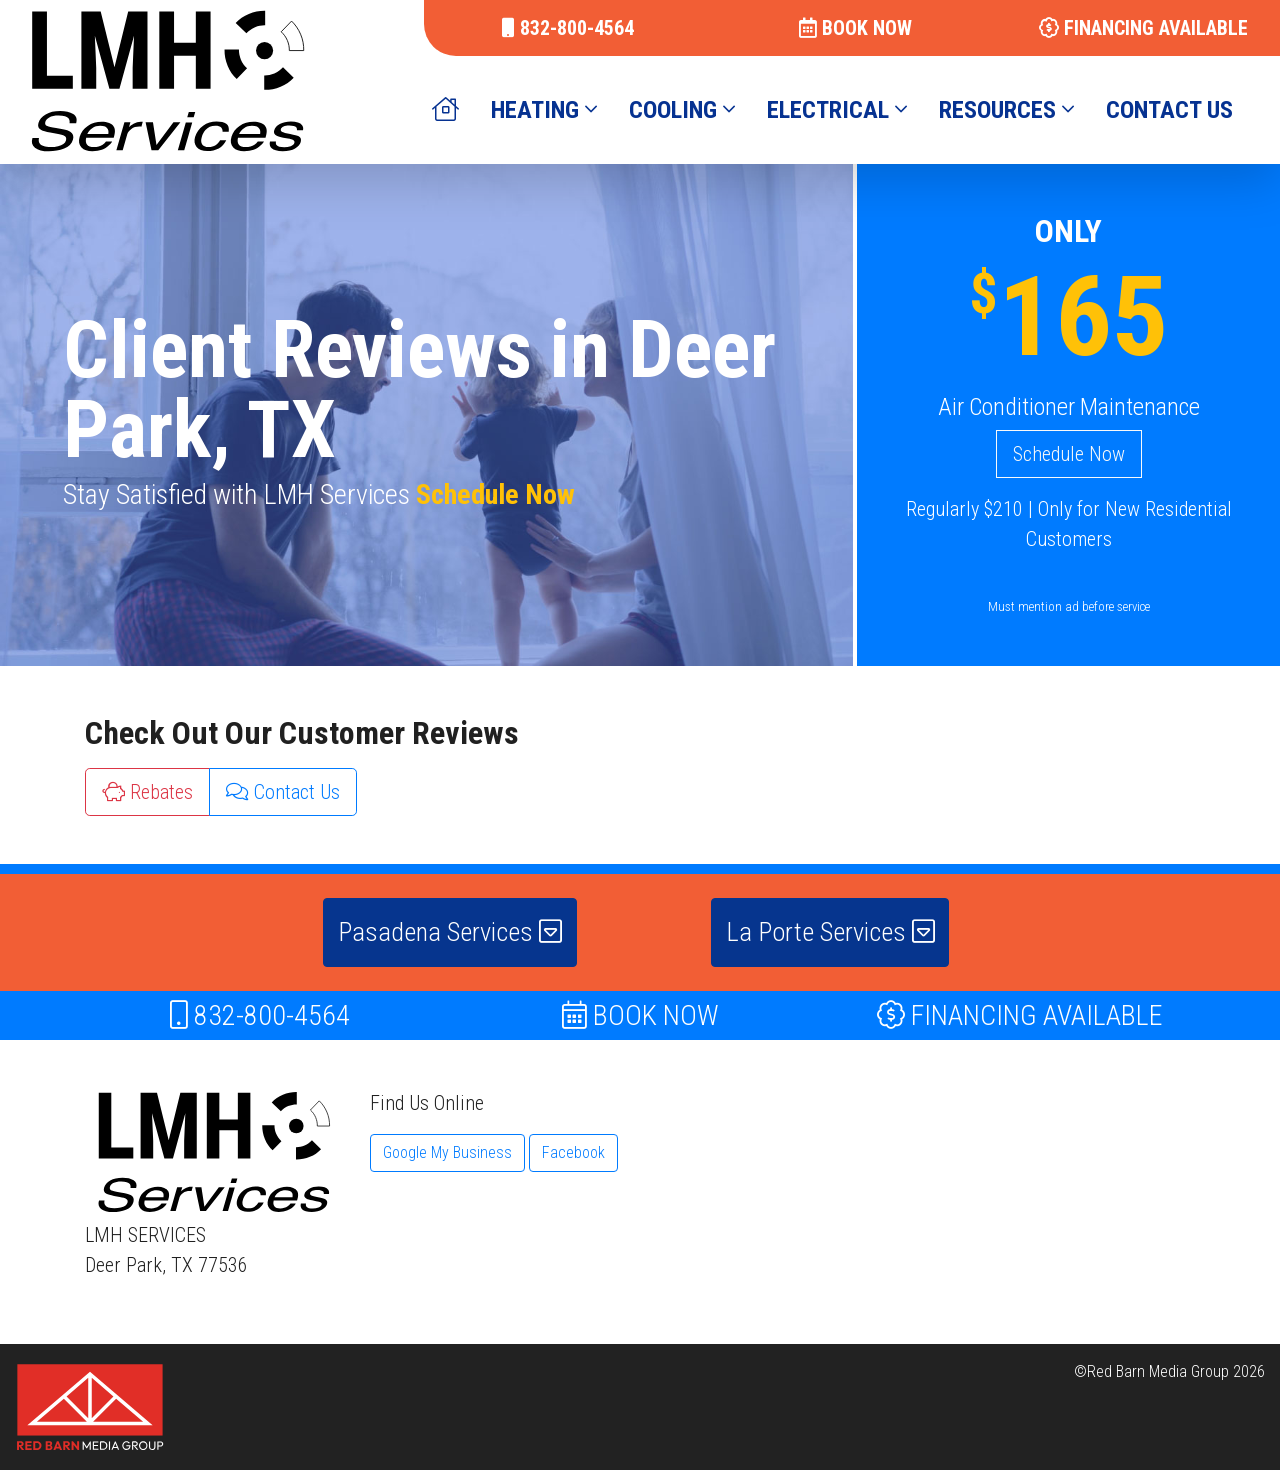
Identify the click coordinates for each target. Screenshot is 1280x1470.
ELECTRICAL (837, 110)
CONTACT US (1169, 110)
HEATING (544, 110)
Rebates (147, 792)
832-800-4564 (568, 28)
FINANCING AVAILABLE (1143, 28)
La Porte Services (830, 932)
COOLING (682, 110)
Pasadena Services (450, 932)
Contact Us (283, 792)
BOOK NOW (855, 28)
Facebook (573, 1152)
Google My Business (447, 1152)
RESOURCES (1006, 110)
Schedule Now (495, 494)
